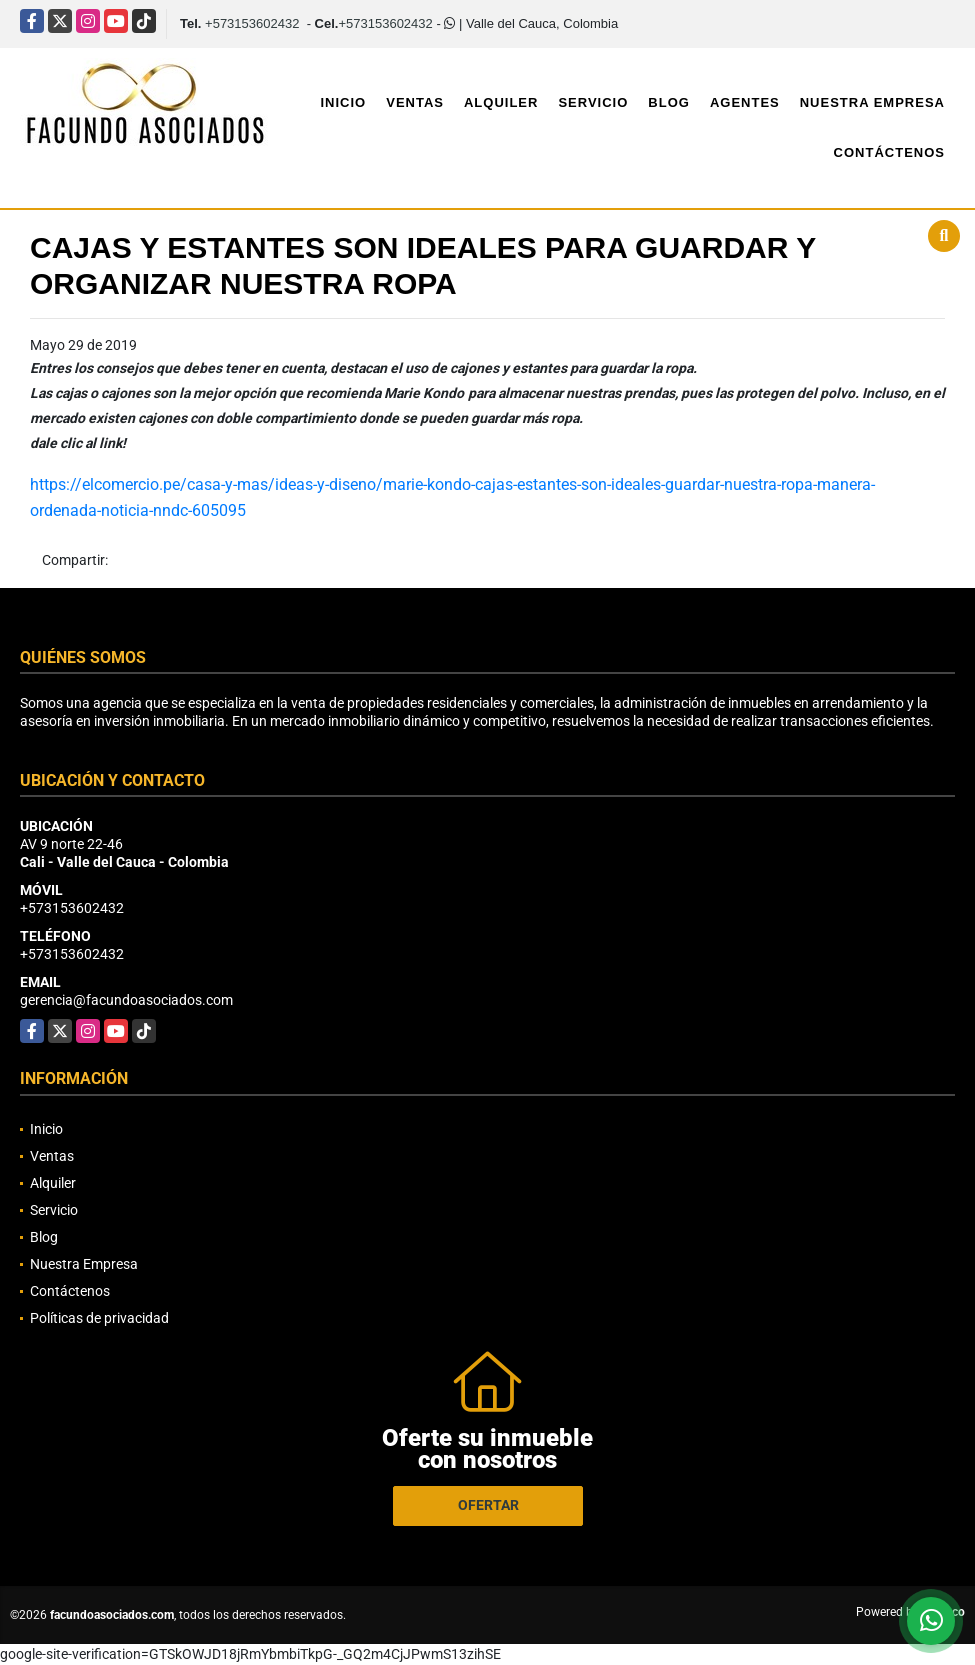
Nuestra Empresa (872, 102)
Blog (669, 102)
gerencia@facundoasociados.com (126, 1000)
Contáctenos (889, 152)
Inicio (343, 102)
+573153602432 (252, 23)
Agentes (745, 102)
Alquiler (501, 102)
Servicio (593, 102)
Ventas (415, 102)
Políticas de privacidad (99, 1318)
